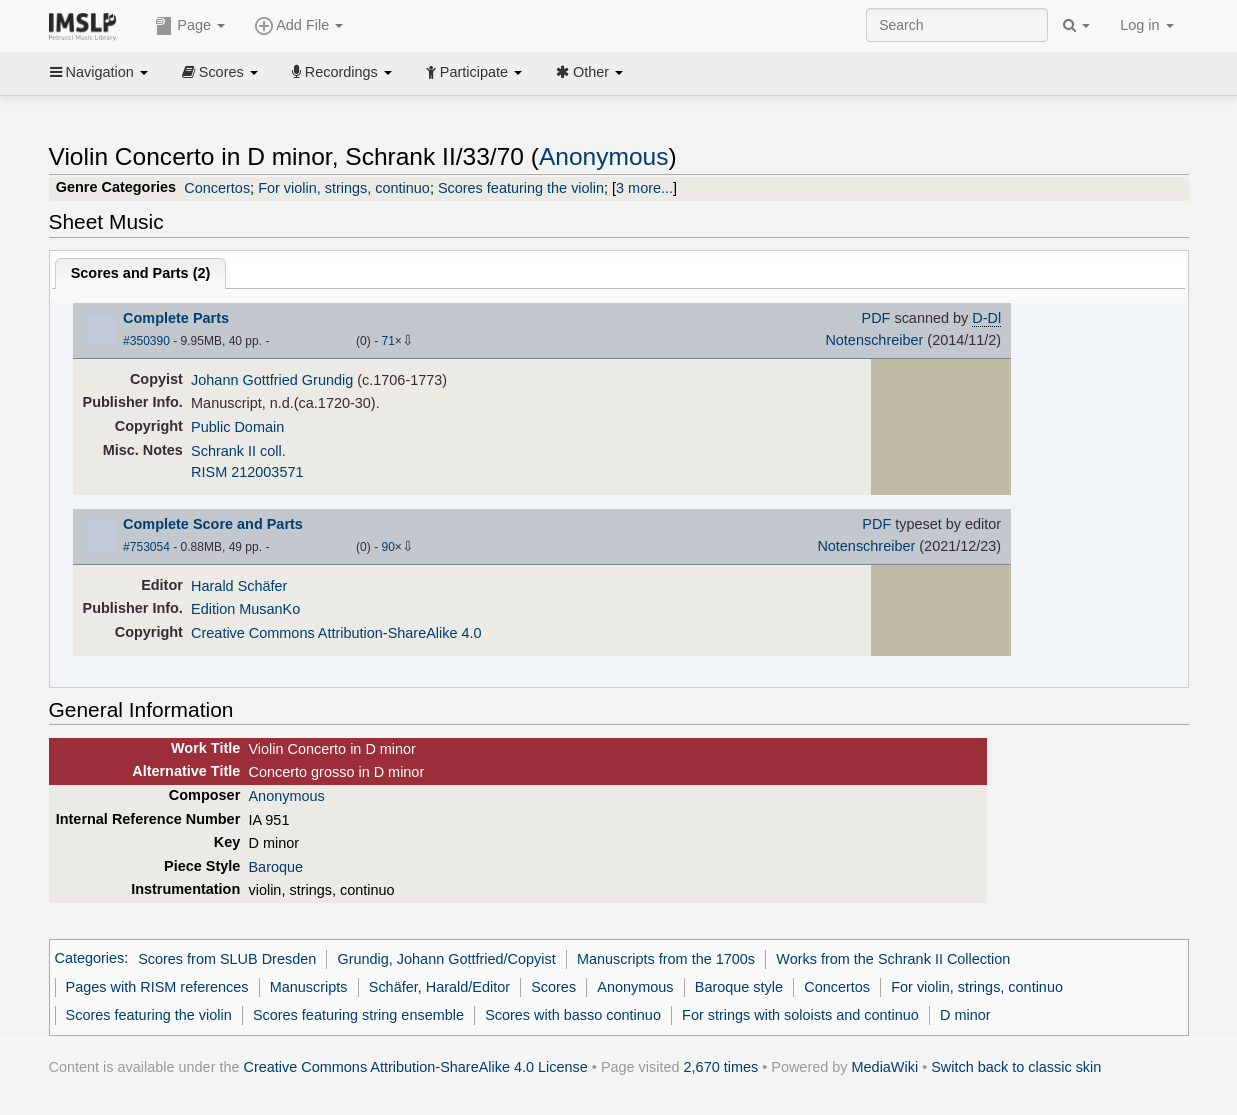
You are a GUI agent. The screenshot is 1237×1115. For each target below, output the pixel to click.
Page (190, 26)
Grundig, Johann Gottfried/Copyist (446, 959)
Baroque (275, 867)
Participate (474, 72)
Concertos (217, 188)
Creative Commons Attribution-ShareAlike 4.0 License (416, 1067)
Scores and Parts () (141, 273)
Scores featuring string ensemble (358, 1015)
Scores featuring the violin (521, 188)
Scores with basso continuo (573, 1015)
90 (387, 547)
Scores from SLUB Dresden (227, 959)
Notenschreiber (874, 340)
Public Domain (237, 427)
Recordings (342, 72)
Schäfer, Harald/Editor (439, 987)
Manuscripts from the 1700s (666, 959)
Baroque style (739, 987)
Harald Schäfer (239, 586)
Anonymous (604, 156)
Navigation (99, 72)
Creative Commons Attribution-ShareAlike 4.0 (336, 633)
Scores (220, 72)
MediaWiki (885, 1067)
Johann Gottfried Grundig (272, 380)
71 (387, 341)
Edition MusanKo (245, 609)
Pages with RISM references (157, 987)
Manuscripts (309, 987)
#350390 (146, 341)
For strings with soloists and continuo (800, 1015)
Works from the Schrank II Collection (893, 959)
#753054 (146, 547)
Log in (1146, 25)
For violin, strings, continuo (344, 188)
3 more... (644, 188)
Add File (299, 26)
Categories (90, 959)
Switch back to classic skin (1016, 1067)
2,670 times (721, 1067)
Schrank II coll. (238, 451)
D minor (965, 1015)
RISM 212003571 (247, 472)
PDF (876, 318)
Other (589, 72)
